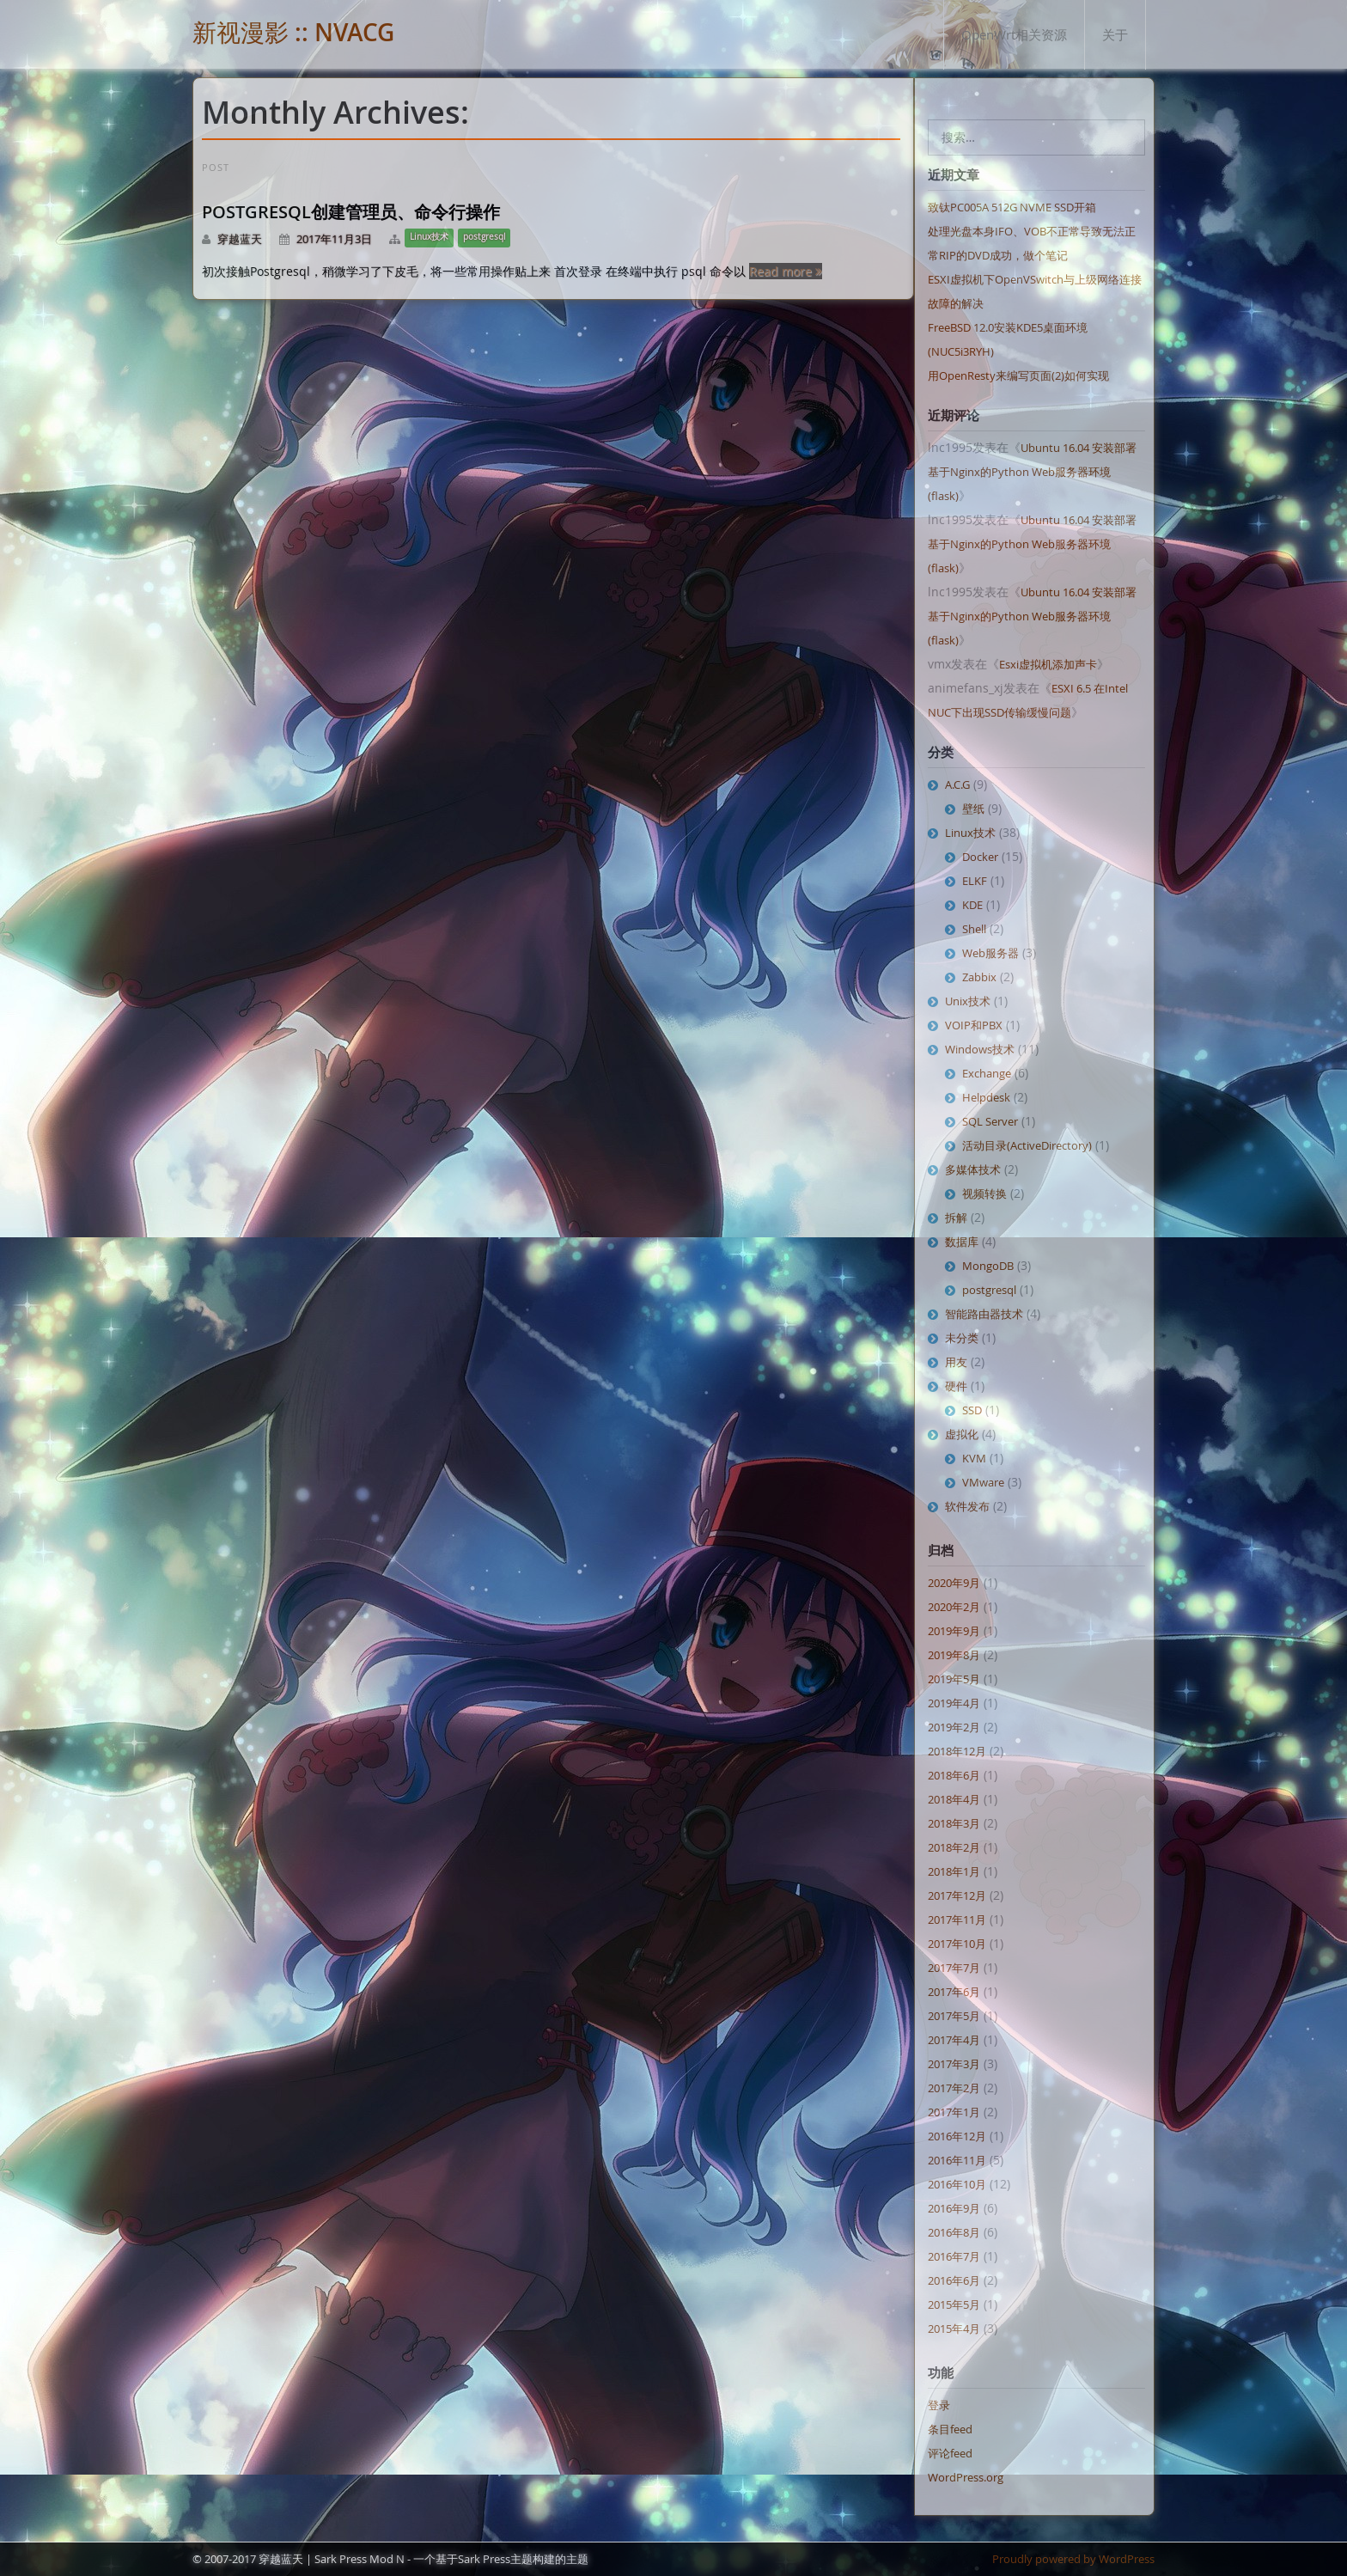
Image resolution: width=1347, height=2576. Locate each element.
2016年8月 (954, 2232)
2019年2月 (954, 1727)
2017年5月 (954, 2016)
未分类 (961, 1338)
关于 (1115, 34)
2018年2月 (954, 1847)
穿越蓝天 (239, 239)
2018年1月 (954, 1871)
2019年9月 (954, 1631)
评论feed (950, 2453)
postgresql (484, 236)
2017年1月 (954, 2112)
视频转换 (984, 1193)
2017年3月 (954, 2064)
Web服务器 (990, 953)
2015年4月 (954, 2328)
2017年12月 (957, 1895)
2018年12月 (957, 1751)
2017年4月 (954, 2040)
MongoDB (988, 1265)
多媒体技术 (973, 1169)
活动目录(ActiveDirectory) (1027, 1145)
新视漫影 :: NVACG (293, 32)
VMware (983, 1482)
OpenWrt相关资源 (1014, 34)
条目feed (950, 2429)
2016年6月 (954, 2280)
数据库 (961, 1241)
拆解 (956, 1217)
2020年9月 (954, 1582)
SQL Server (990, 1121)
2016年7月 (954, 2256)
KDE (972, 905)
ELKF (974, 880)
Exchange (986, 1073)
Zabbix (979, 977)
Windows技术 (980, 1049)
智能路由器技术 (984, 1314)
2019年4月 (954, 1703)
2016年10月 (957, 2184)
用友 (956, 1362)
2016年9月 (954, 2208)
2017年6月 (954, 1991)
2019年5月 (954, 1679)
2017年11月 (957, 1919)
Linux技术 (429, 236)
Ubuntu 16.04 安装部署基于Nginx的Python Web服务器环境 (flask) (1032, 472)
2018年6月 (954, 1775)
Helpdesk (986, 1097)
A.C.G (957, 784)
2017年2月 (954, 2088)
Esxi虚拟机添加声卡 (1048, 664)
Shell (974, 929)
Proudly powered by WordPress (1073, 2559)
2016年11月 (957, 2160)
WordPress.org (965, 2477)
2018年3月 (954, 1823)
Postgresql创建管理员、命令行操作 (351, 211)
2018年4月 (954, 1799)
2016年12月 (957, 2136)
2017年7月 (954, 1967)
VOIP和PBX (974, 1025)
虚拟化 (961, 1434)
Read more (785, 271)
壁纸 (973, 808)
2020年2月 (954, 1607)
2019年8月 (954, 1655)
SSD (972, 1410)
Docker (980, 856)
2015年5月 (954, 2304)
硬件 (956, 1386)
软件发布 (967, 1506)
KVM (974, 1458)
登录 (939, 2405)
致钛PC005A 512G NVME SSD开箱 (1012, 207)
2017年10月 (957, 1943)
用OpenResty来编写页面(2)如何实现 (1018, 375)
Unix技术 (967, 1001)
